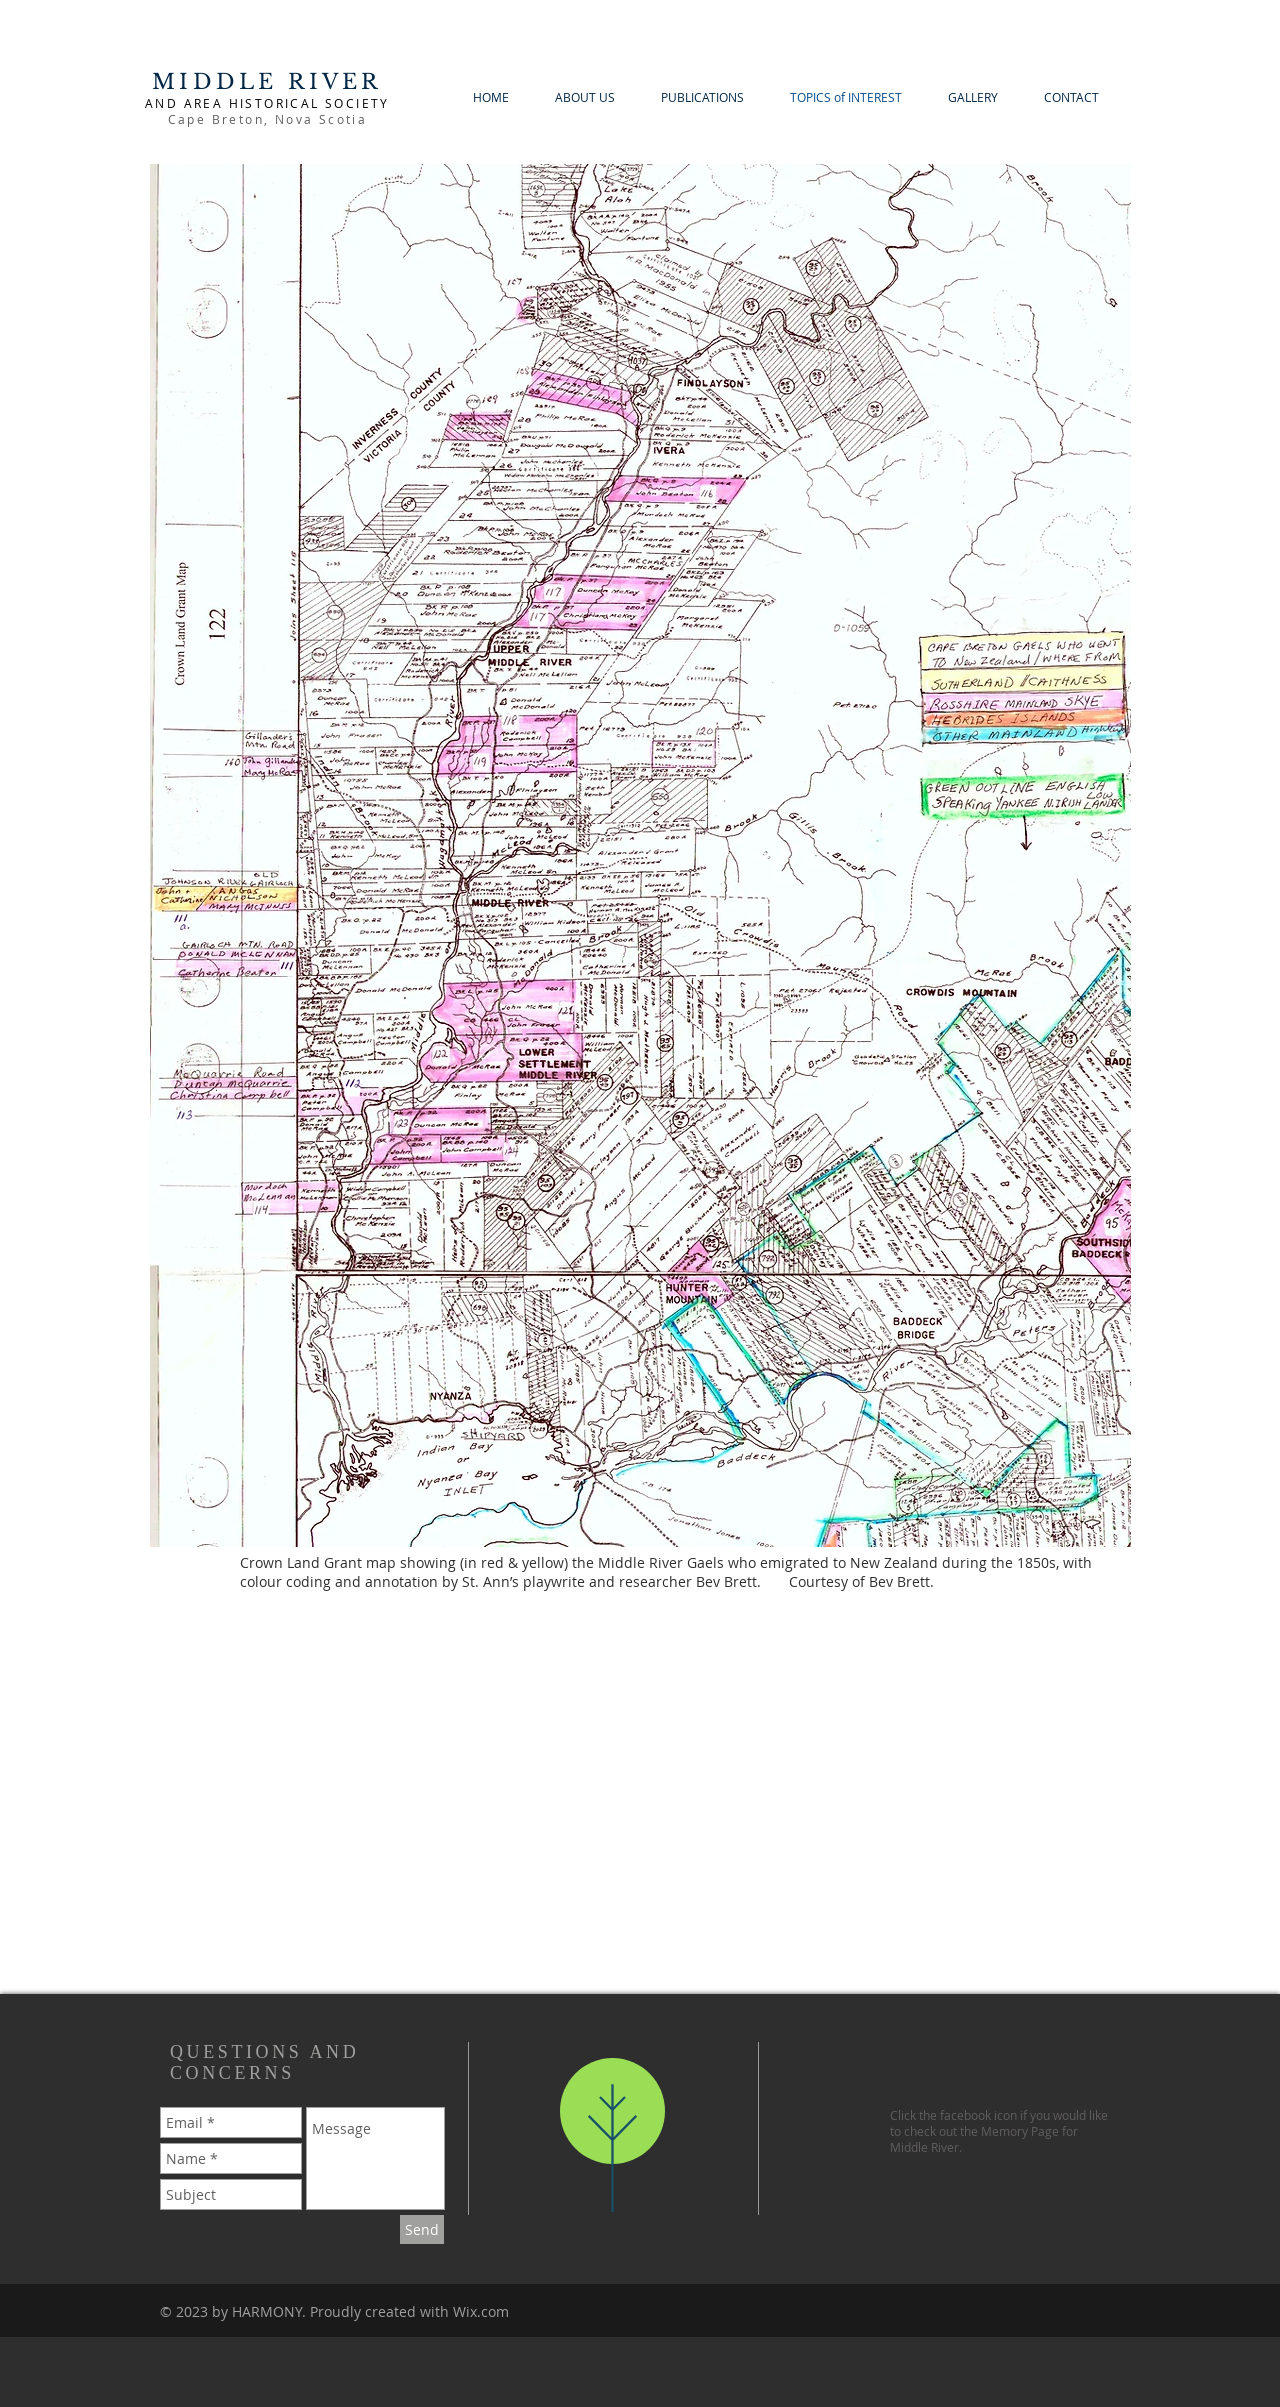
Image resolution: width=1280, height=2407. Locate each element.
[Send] (422, 2229)
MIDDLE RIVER (267, 82)
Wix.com (481, 2311)
